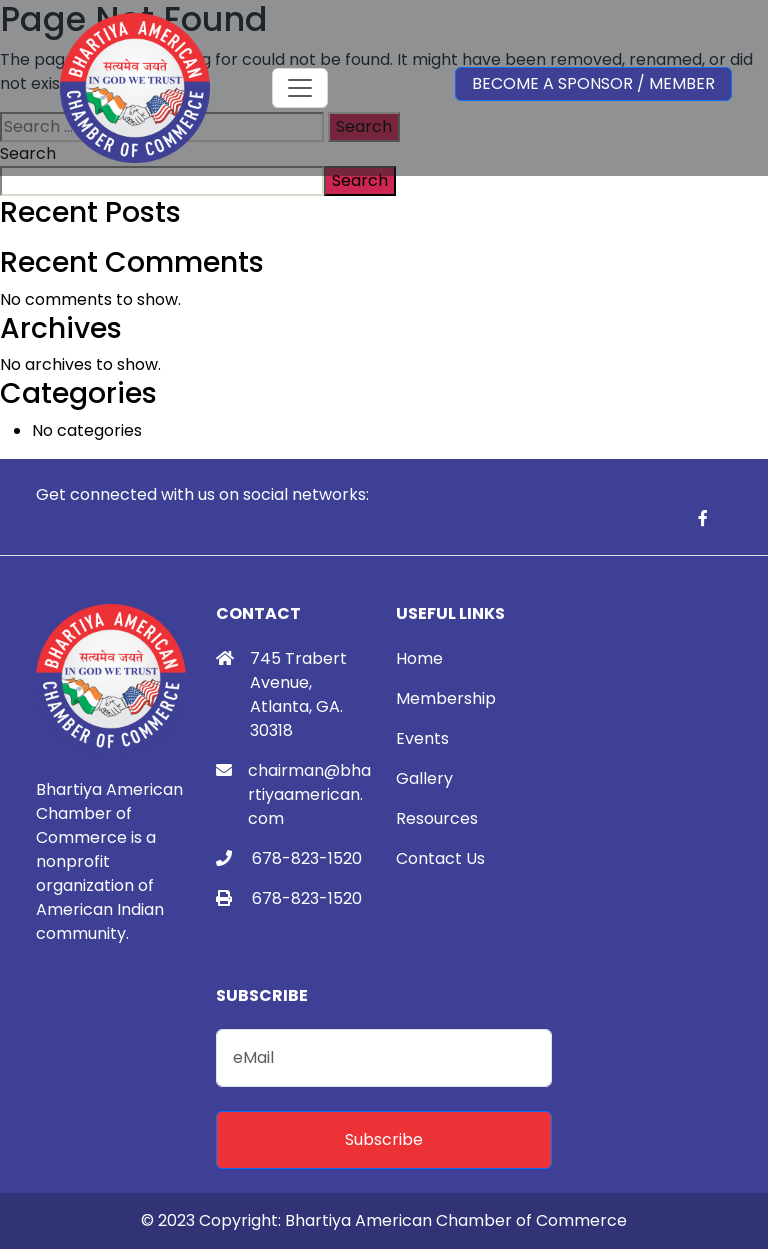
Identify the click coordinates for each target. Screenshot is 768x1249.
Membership (446, 698)
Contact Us (440, 858)
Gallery (424, 778)
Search (360, 180)
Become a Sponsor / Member (593, 83)
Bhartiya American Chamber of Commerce (456, 1220)
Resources (437, 818)
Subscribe (384, 1139)
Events (422, 738)
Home (419, 658)
